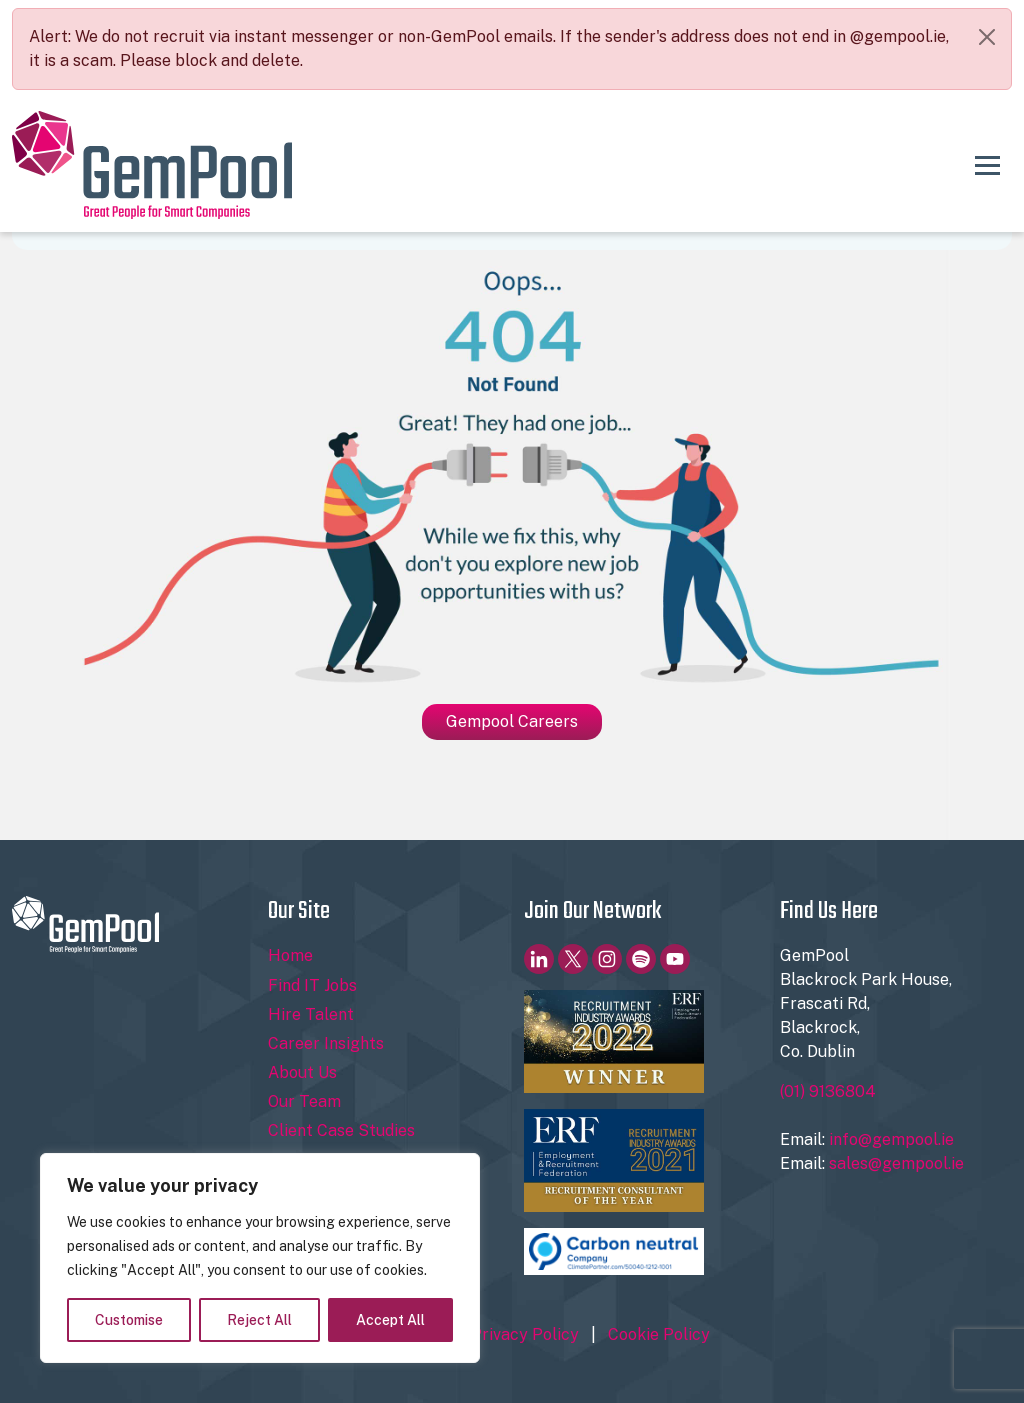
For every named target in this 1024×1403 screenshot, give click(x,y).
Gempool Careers (512, 721)
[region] (260, 1258)
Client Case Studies (341, 1130)
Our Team (304, 1101)
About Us (302, 1072)
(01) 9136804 (828, 1091)
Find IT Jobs (312, 985)
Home (290, 955)
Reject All (259, 1320)
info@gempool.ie (891, 1139)
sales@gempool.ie (896, 1163)
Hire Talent (311, 1014)
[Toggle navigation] (987, 165)
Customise (129, 1320)
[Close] (987, 37)
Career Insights (326, 1043)
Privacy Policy (525, 1334)
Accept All (390, 1320)
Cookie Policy (659, 1334)
